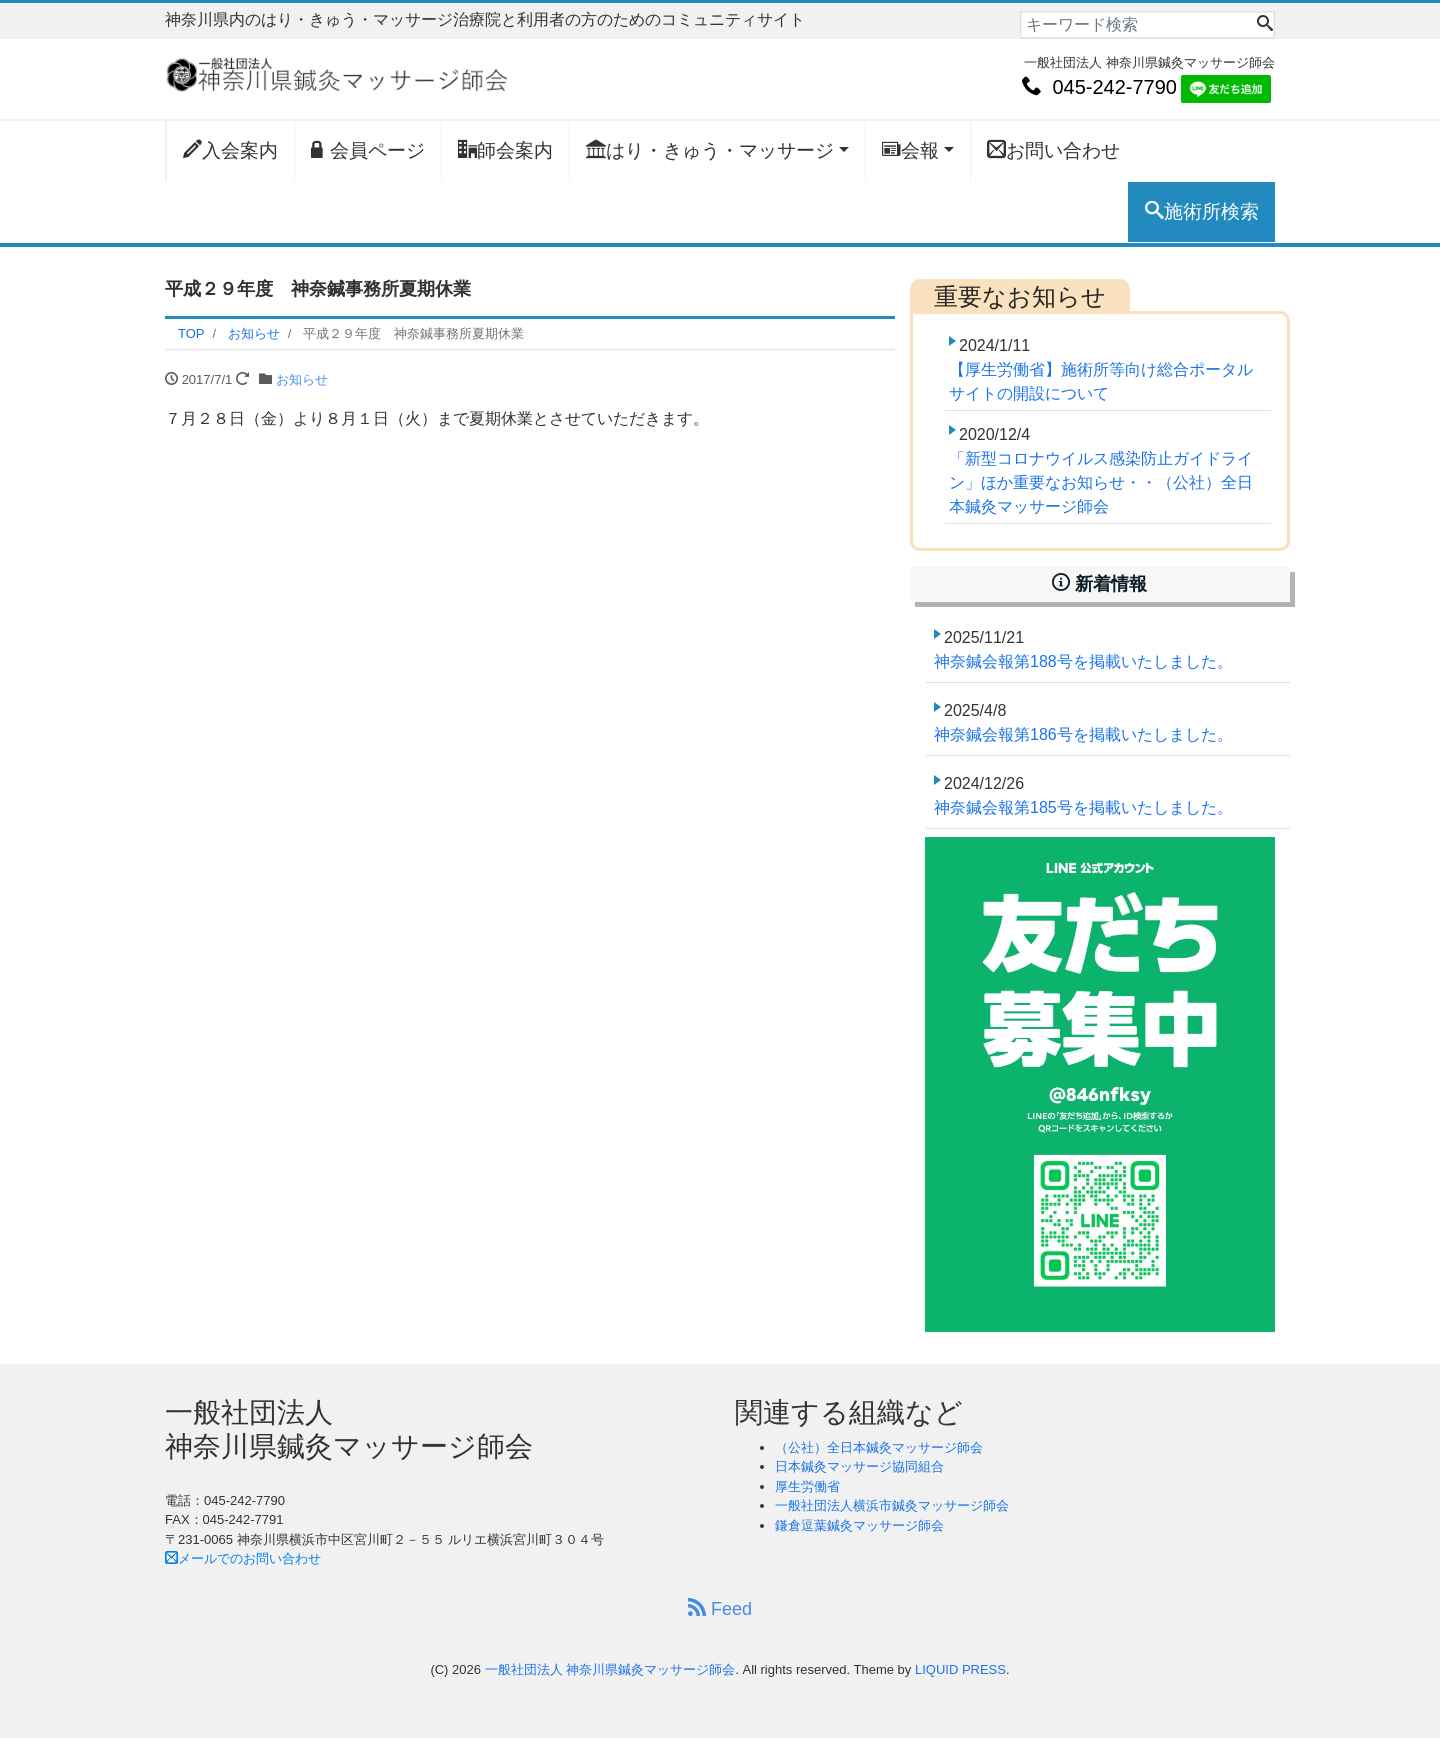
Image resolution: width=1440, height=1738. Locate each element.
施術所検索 (1202, 211)
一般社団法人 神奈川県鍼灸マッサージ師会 (610, 1669)
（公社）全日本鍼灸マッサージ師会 (879, 1447)
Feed (720, 1608)
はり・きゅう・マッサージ (710, 150)
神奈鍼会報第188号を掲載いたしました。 (1083, 661)
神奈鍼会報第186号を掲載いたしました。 (1083, 734)
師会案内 (505, 150)
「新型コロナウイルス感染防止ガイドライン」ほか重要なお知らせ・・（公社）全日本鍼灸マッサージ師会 (1101, 482)
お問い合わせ (1053, 150)
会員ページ (368, 150)
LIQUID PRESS (960, 1669)
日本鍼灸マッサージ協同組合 (859, 1466)
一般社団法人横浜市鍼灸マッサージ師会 (892, 1505)
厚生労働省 (807, 1486)
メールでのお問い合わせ (243, 1558)
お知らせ (302, 379)
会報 (910, 150)
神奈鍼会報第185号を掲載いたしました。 (1083, 807)
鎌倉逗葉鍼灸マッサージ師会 (859, 1525)
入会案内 (230, 150)
